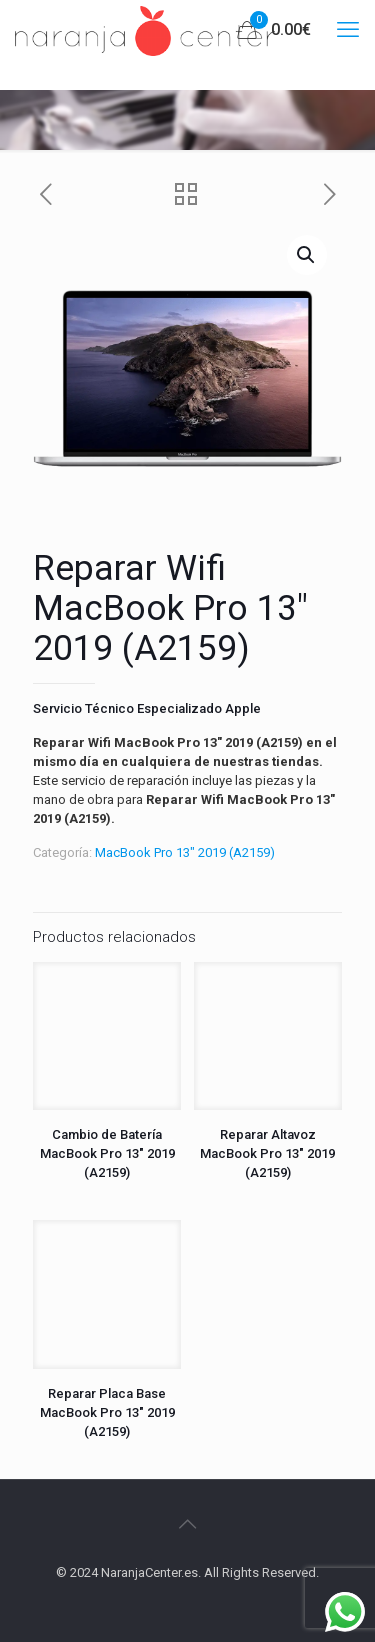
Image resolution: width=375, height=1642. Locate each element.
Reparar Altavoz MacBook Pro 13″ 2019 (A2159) (267, 1153)
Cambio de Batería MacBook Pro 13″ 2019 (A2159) (107, 1153)
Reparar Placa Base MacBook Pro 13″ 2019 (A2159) (107, 1412)
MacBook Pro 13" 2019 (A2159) (185, 852)
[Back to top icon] (188, 1524)
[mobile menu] (348, 30)
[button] (307, 255)
